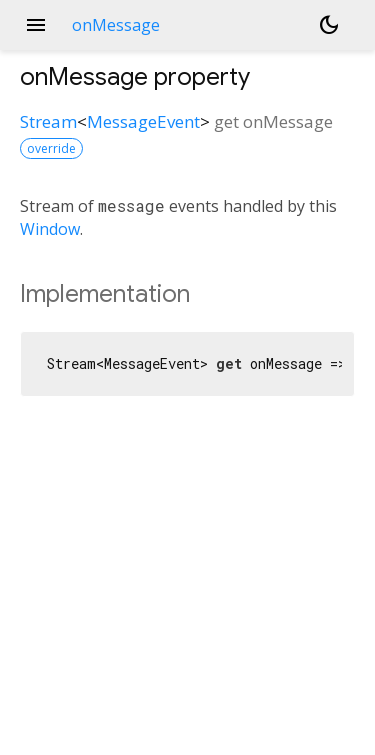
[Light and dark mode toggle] (329, 25)
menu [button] (36, 25)
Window (50, 229)
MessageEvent (143, 121)
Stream (48, 121)
